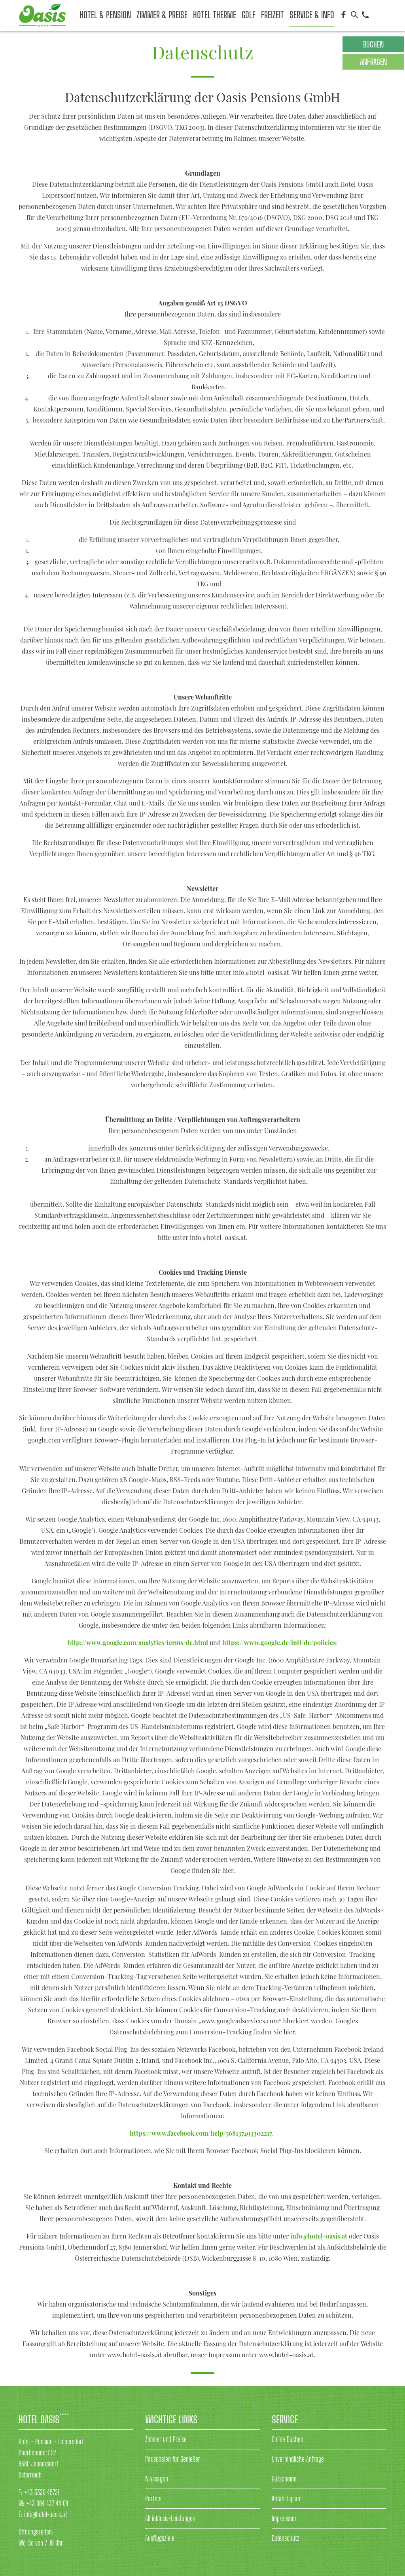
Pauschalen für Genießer (172, 2459)
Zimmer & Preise (161, 14)
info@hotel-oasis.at (318, 2236)
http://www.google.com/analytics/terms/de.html (137, 1642)
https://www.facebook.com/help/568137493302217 (201, 2133)
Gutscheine (284, 2478)
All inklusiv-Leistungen (170, 2518)
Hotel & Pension (105, 14)
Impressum (284, 2518)
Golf (248, 14)
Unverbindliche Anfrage (298, 2459)
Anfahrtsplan (286, 2498)
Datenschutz (285, 2538)
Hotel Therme (214, 14)
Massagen (156, 2478)
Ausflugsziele (159, 2538)
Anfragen (373, 61)
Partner (153, 2498)
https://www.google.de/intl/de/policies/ (279, 1642)
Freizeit (272, 14)
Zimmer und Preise (166, 2439)
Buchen (373, 44)
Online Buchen (287, 2439)
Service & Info (312, 14)
